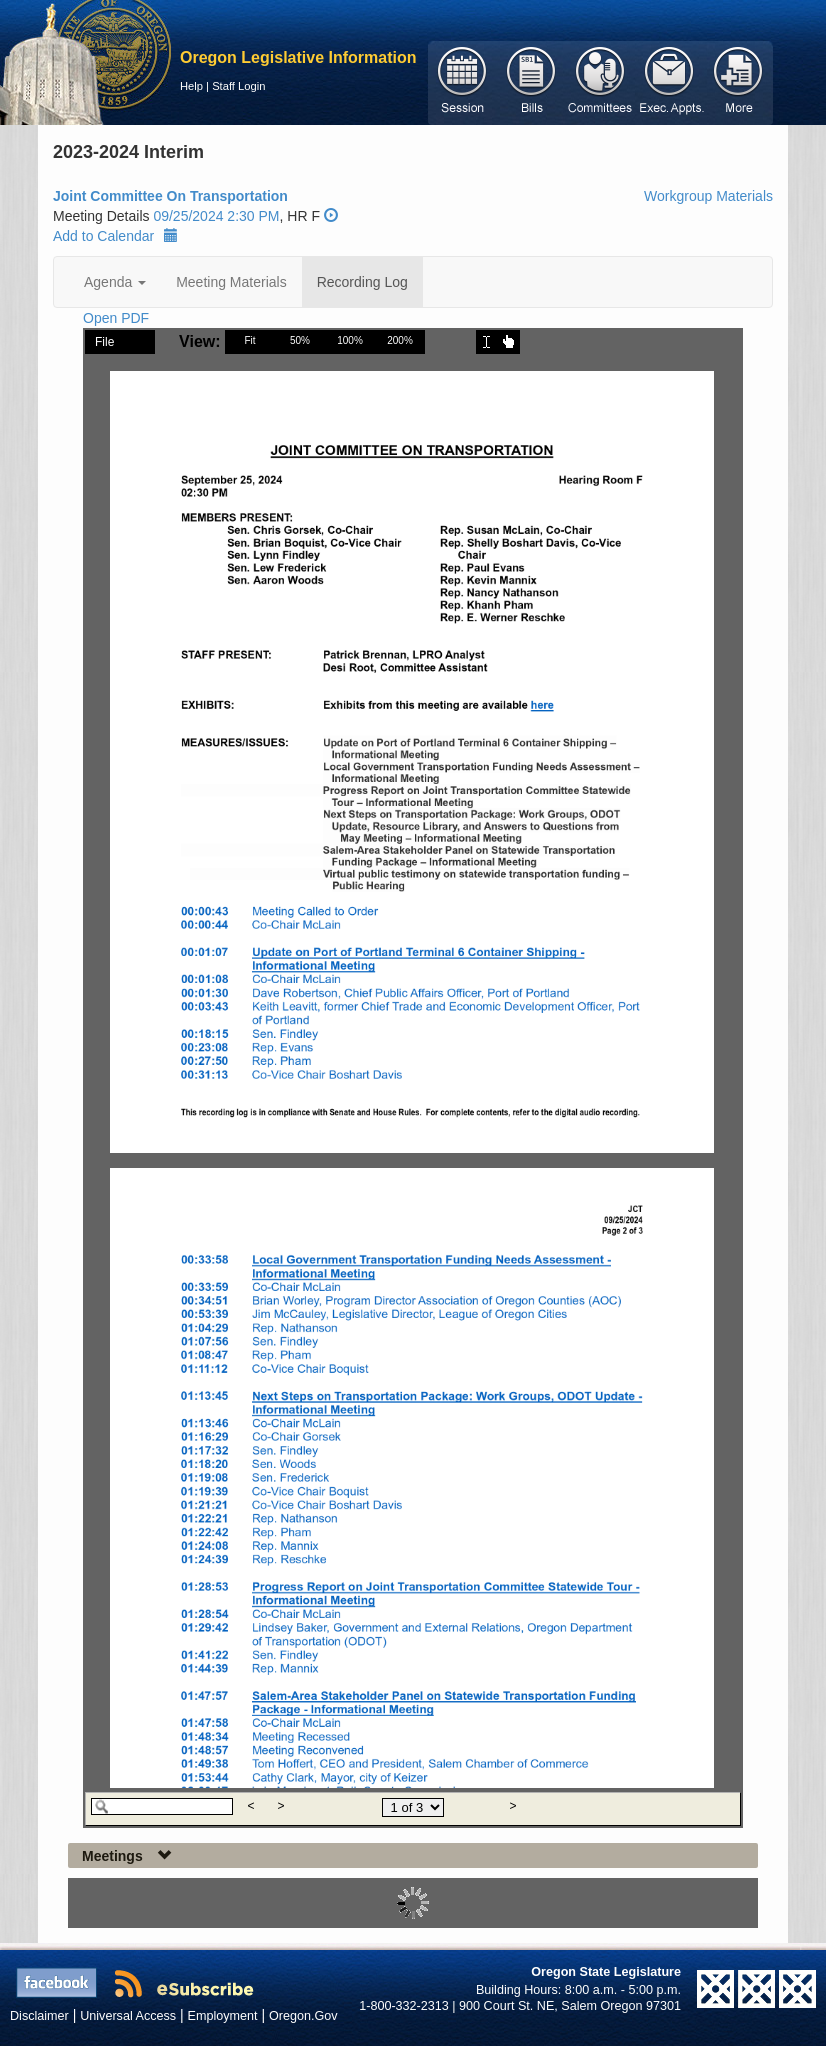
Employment (223, 2016)
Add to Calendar (115, 236)
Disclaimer (39, 2016)
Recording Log (362, 282)
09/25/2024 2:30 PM (216, 216)
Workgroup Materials (708, 196)
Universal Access (128, 2016)
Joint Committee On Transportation (170, 196)
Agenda (115, 282)
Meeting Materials (231, 282)
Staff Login (238, 86)
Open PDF (116, 318)
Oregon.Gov (303, 2016)
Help (191, 86)
